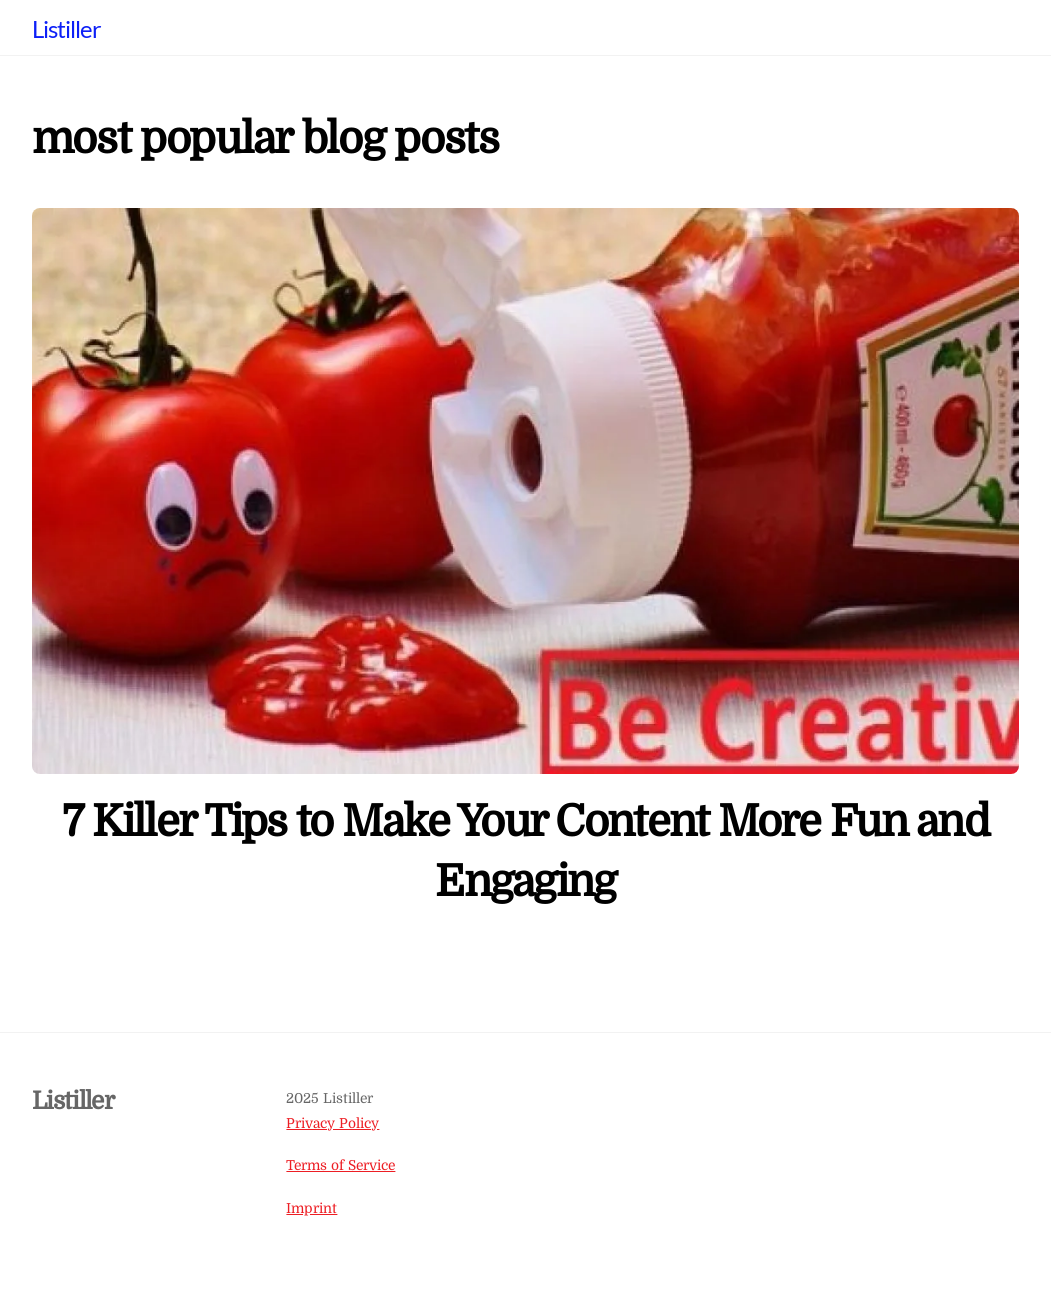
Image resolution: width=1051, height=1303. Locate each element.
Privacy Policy (332, 1123)
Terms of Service (340, 1165)
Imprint (311, 1208)
